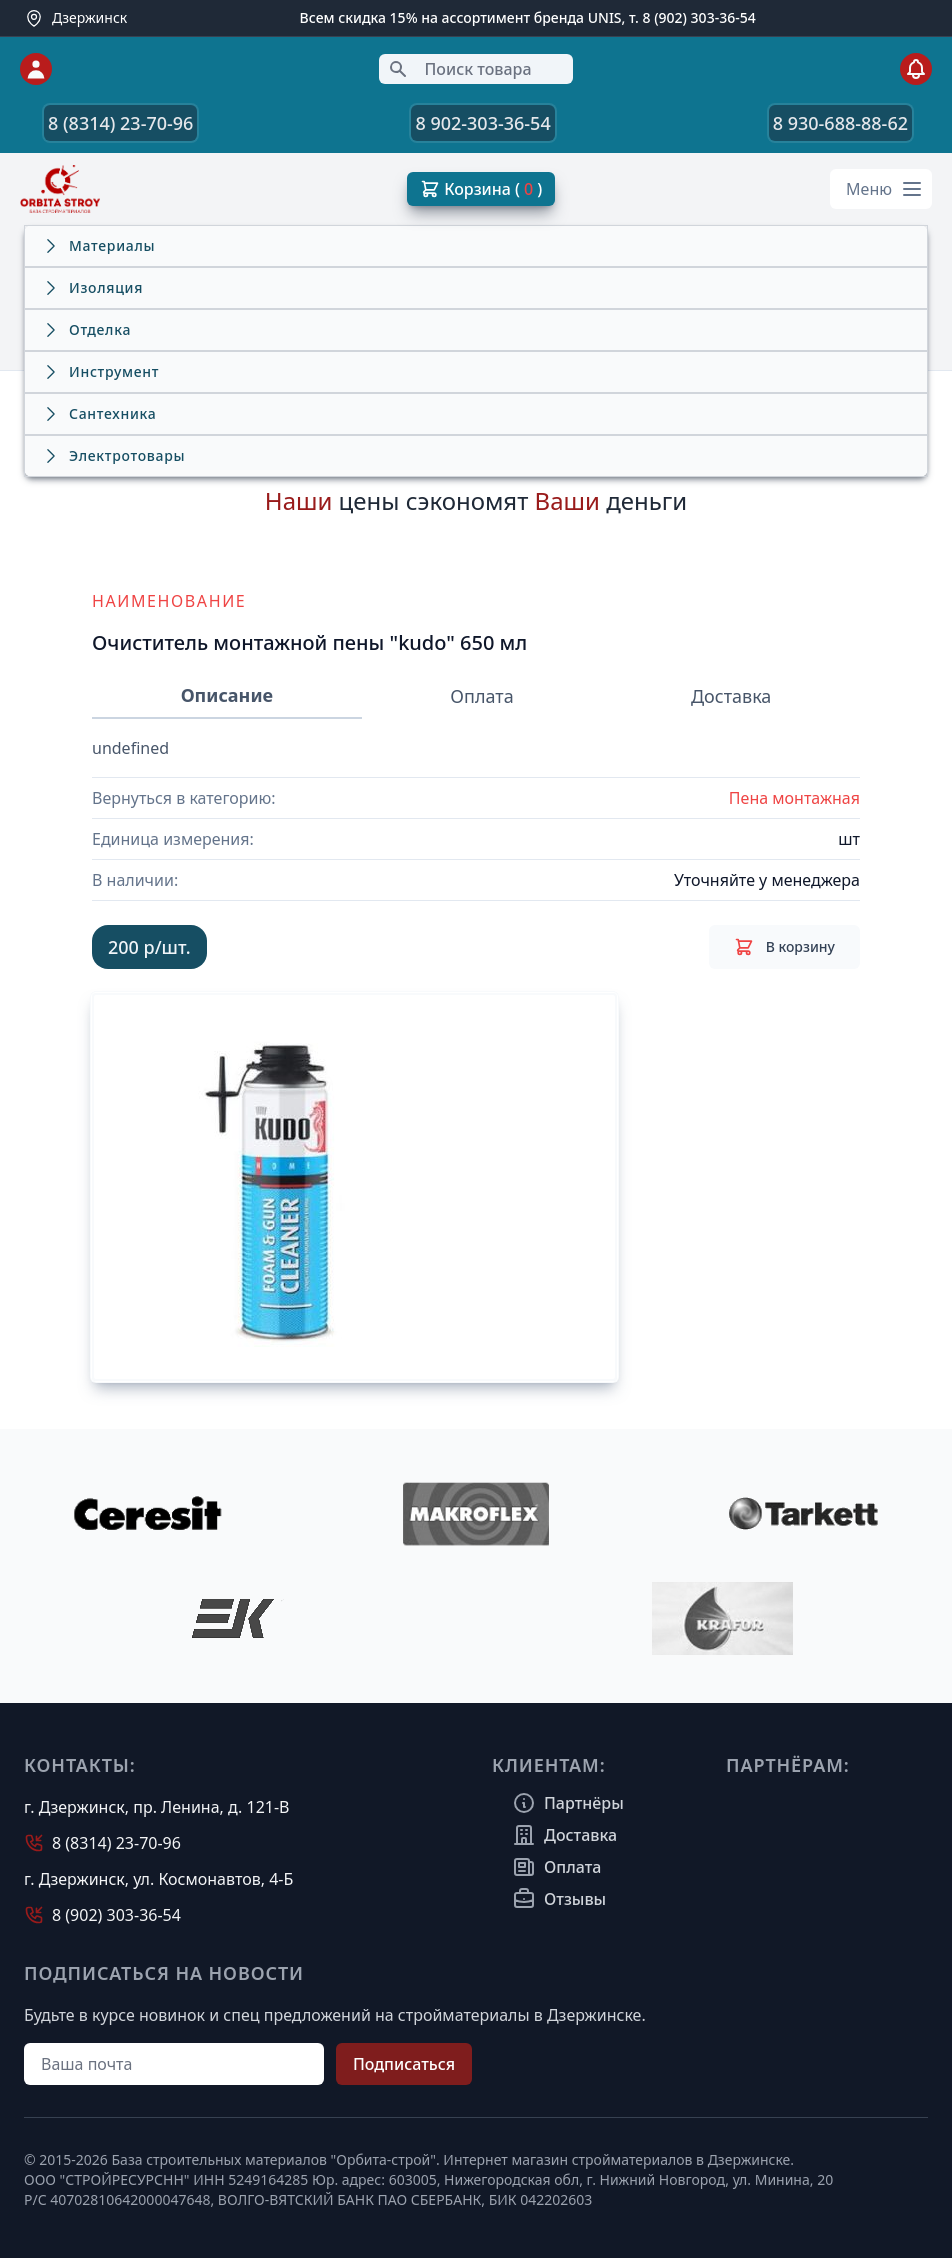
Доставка (731, 696)
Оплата (481, 696)
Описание (227, 695)
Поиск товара (459, 69)
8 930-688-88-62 (840, 123)
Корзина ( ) (481, 189)
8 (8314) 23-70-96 (120, 123)
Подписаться (404, 2064)
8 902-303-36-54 (482, 123)
